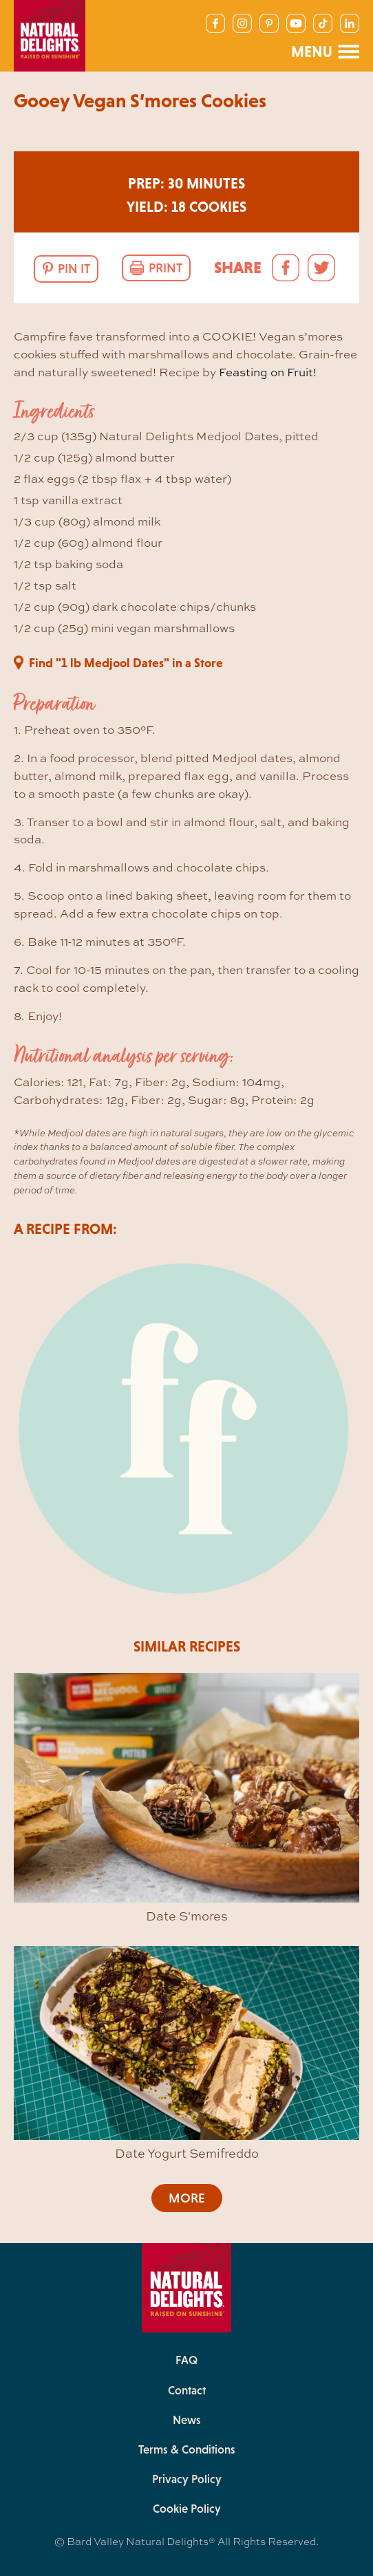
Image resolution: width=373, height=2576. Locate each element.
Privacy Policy (187, 2479)
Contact (187, 2390)
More (187, 2198)
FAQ (186, 2360)
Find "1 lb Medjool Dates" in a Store (126, 663)
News (187, 2420)
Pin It (74, 268)
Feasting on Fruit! (268, 372)
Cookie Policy (187, 2508)
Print (165, 268)
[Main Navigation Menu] (324, 51)
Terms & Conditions (186, 2449)
